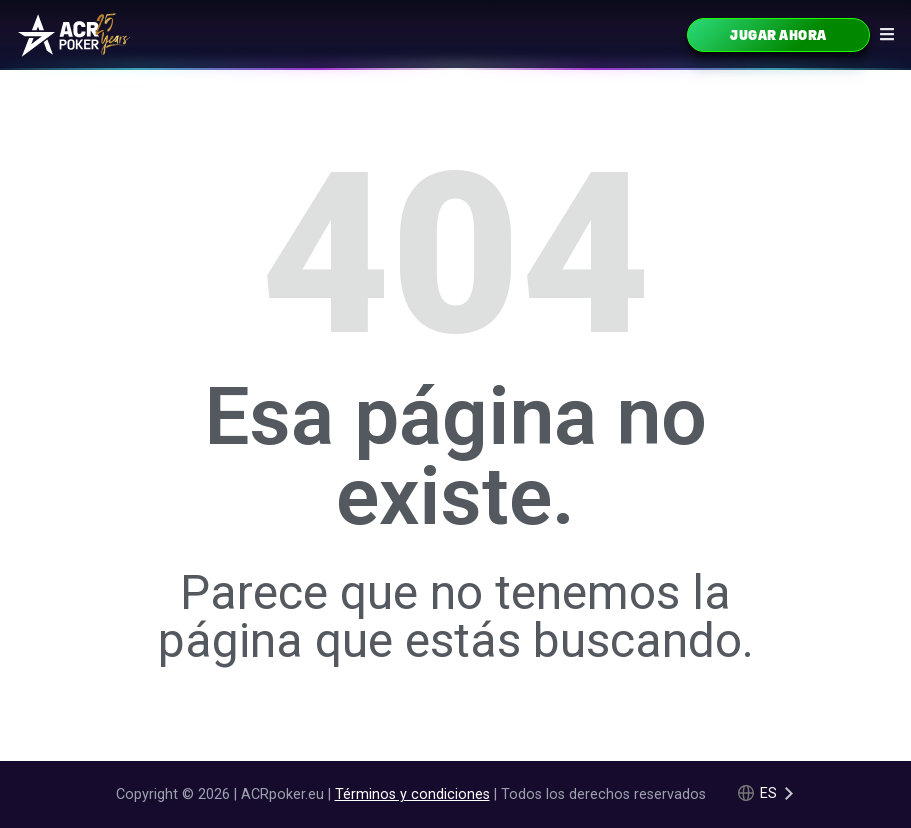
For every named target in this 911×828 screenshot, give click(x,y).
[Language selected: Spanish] (767, 793)
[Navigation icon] (887, 34)
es (768, 793)
